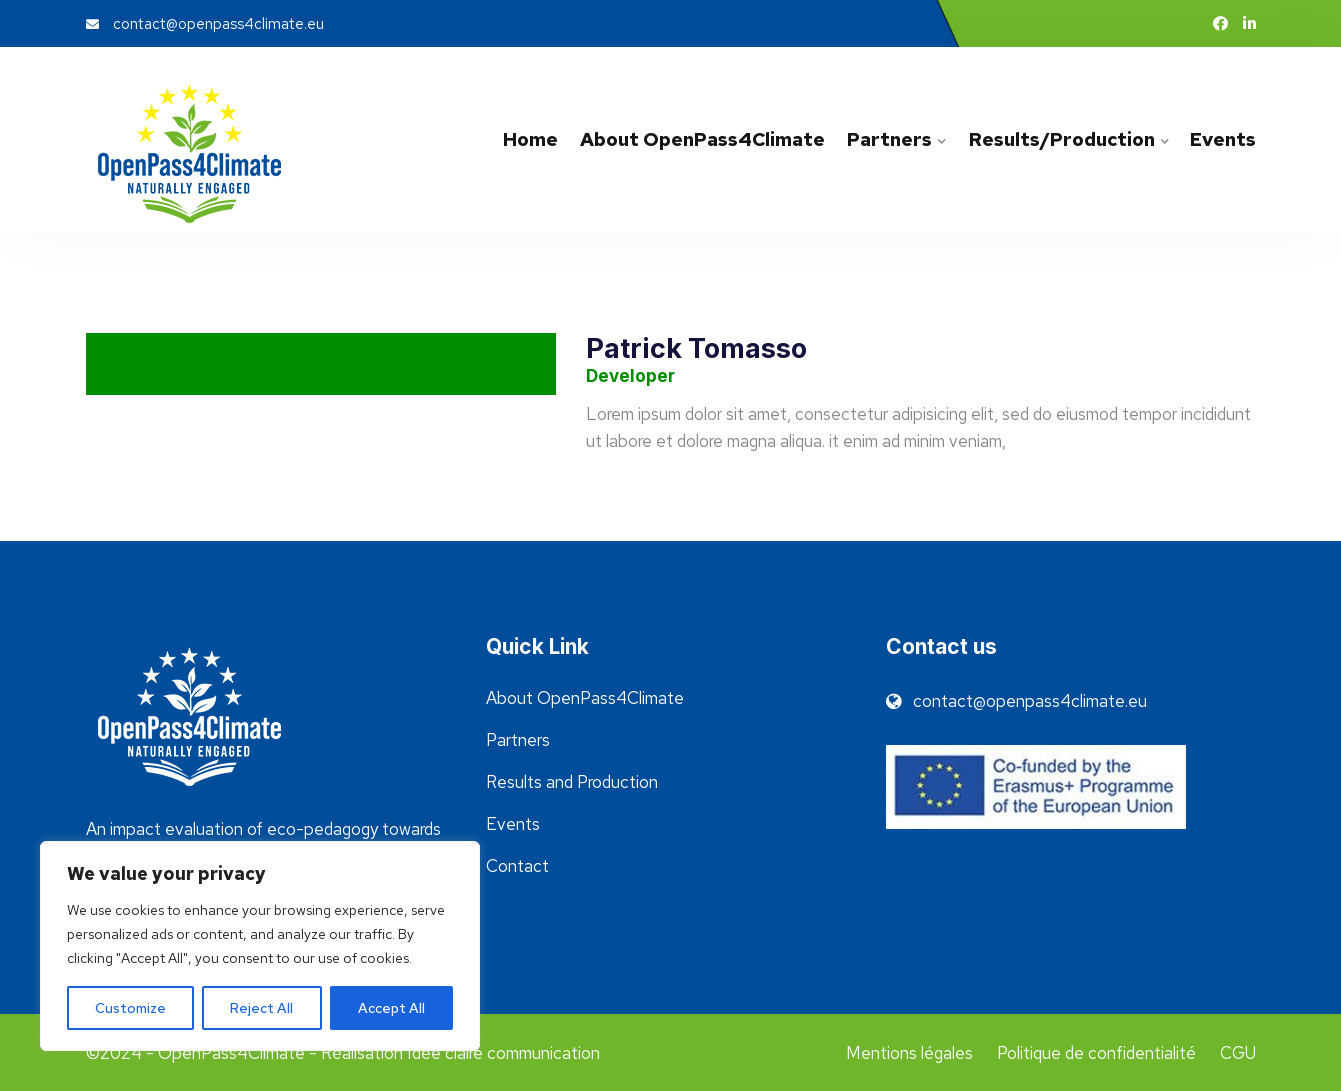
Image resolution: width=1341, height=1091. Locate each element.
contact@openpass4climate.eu (205, 24)
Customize (130, 1008)
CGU (1238, 1053)
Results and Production (572, 782)
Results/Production (1061, 139)
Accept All (391, 1008)
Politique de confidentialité (1096, 1053)
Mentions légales (909, 1053)
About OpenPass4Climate (702, 139)
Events (1223, 139)
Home (530, 139)
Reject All (261, 1008)
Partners (889, 139)
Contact (517, 866)
